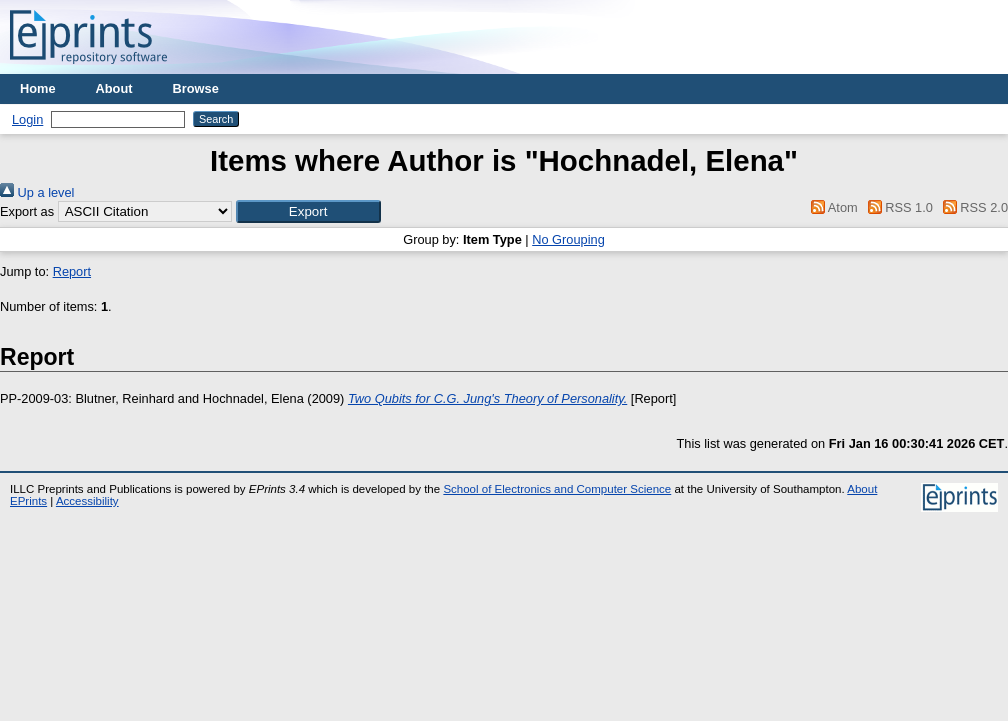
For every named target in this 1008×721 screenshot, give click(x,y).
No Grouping (568, 239)
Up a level (37, 192)
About (114, 88)
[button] (308, 211)
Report (72, 271)
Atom (831, 207)
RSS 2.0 (972, 207)
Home (38, 88)
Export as (27, 211)
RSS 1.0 (897, 207)
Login (27, 119)
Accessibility (87, 501)
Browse (196, 88)
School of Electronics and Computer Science (557, 489)
